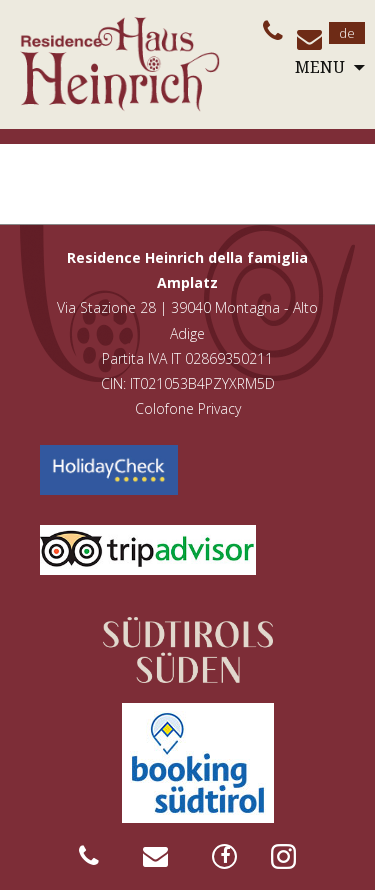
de (347, 33)
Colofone (164, 408)
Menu (320, 67)
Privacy (219, 408)
